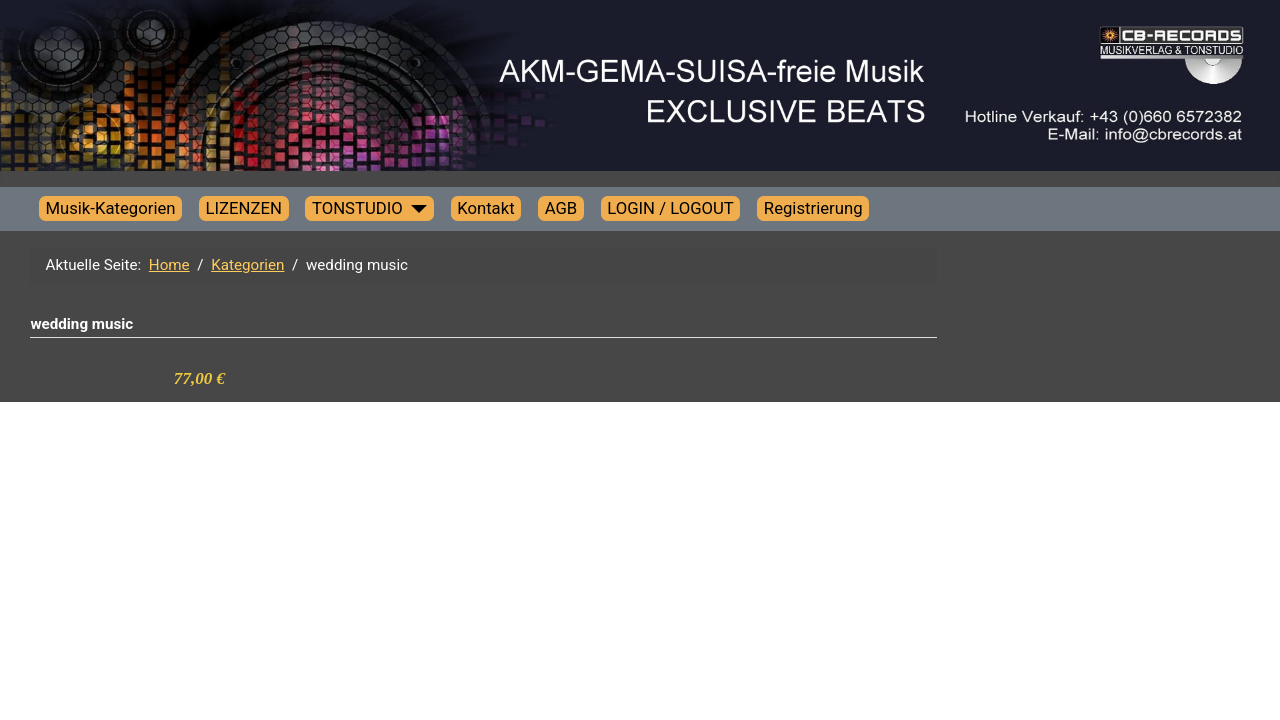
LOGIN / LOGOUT (670, 208)
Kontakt (486, 208)
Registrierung (813, 208)
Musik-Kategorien (110, 208)
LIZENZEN (244, 208)
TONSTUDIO (357, 208)
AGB (561, 208)
